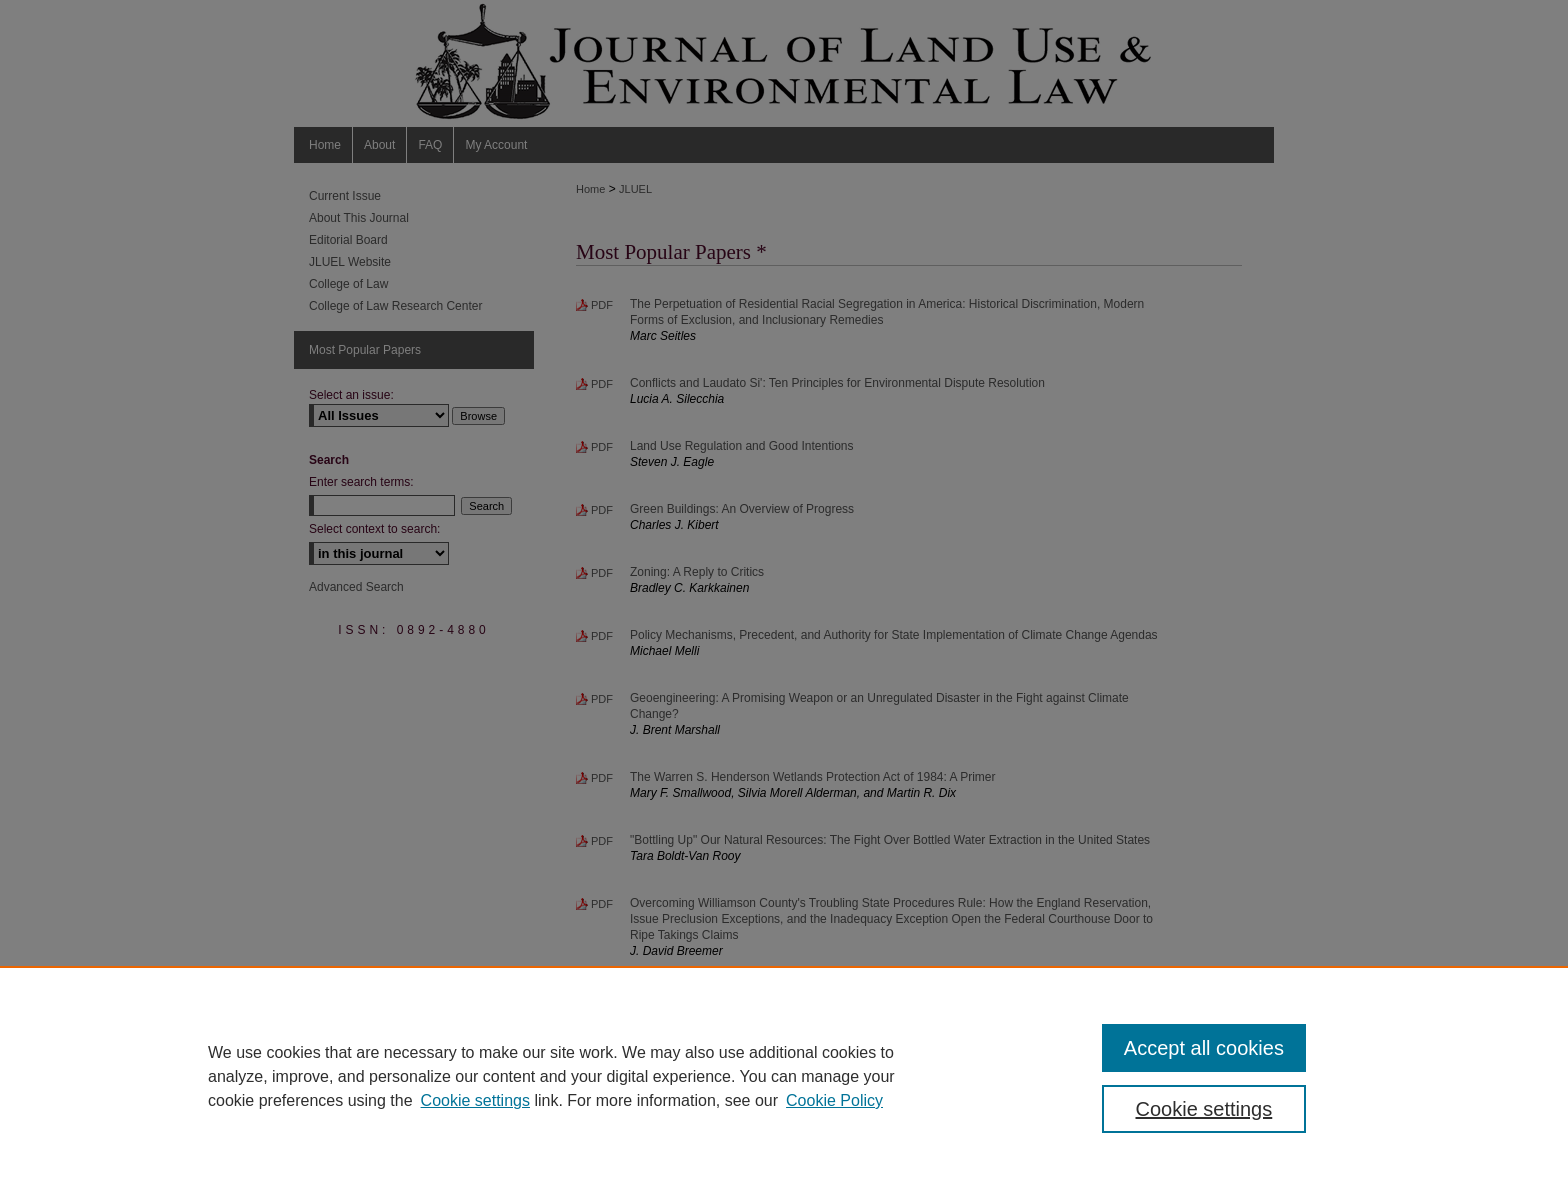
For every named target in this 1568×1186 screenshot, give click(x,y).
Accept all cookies (1204, 1048)
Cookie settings (475, 1100)
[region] (784, 1076)
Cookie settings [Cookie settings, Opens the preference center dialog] (1204, 1109)
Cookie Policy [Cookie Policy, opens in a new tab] (834, 1100)
